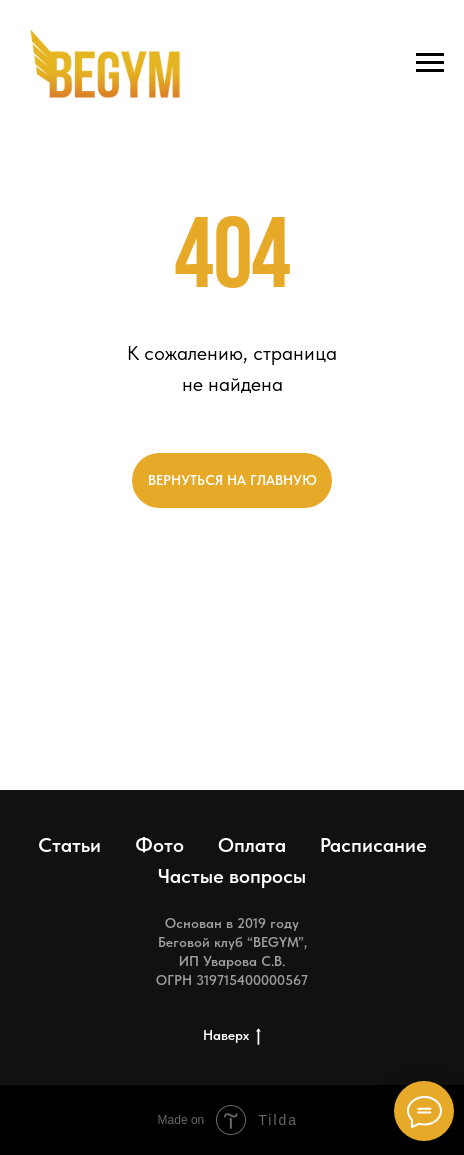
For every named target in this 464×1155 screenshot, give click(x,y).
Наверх (232, 1036)
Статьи (69, 845)
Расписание (373, 845)
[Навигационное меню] (430, 63)
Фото (159, 845)
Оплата (252, 845)
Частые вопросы (232, 876)
